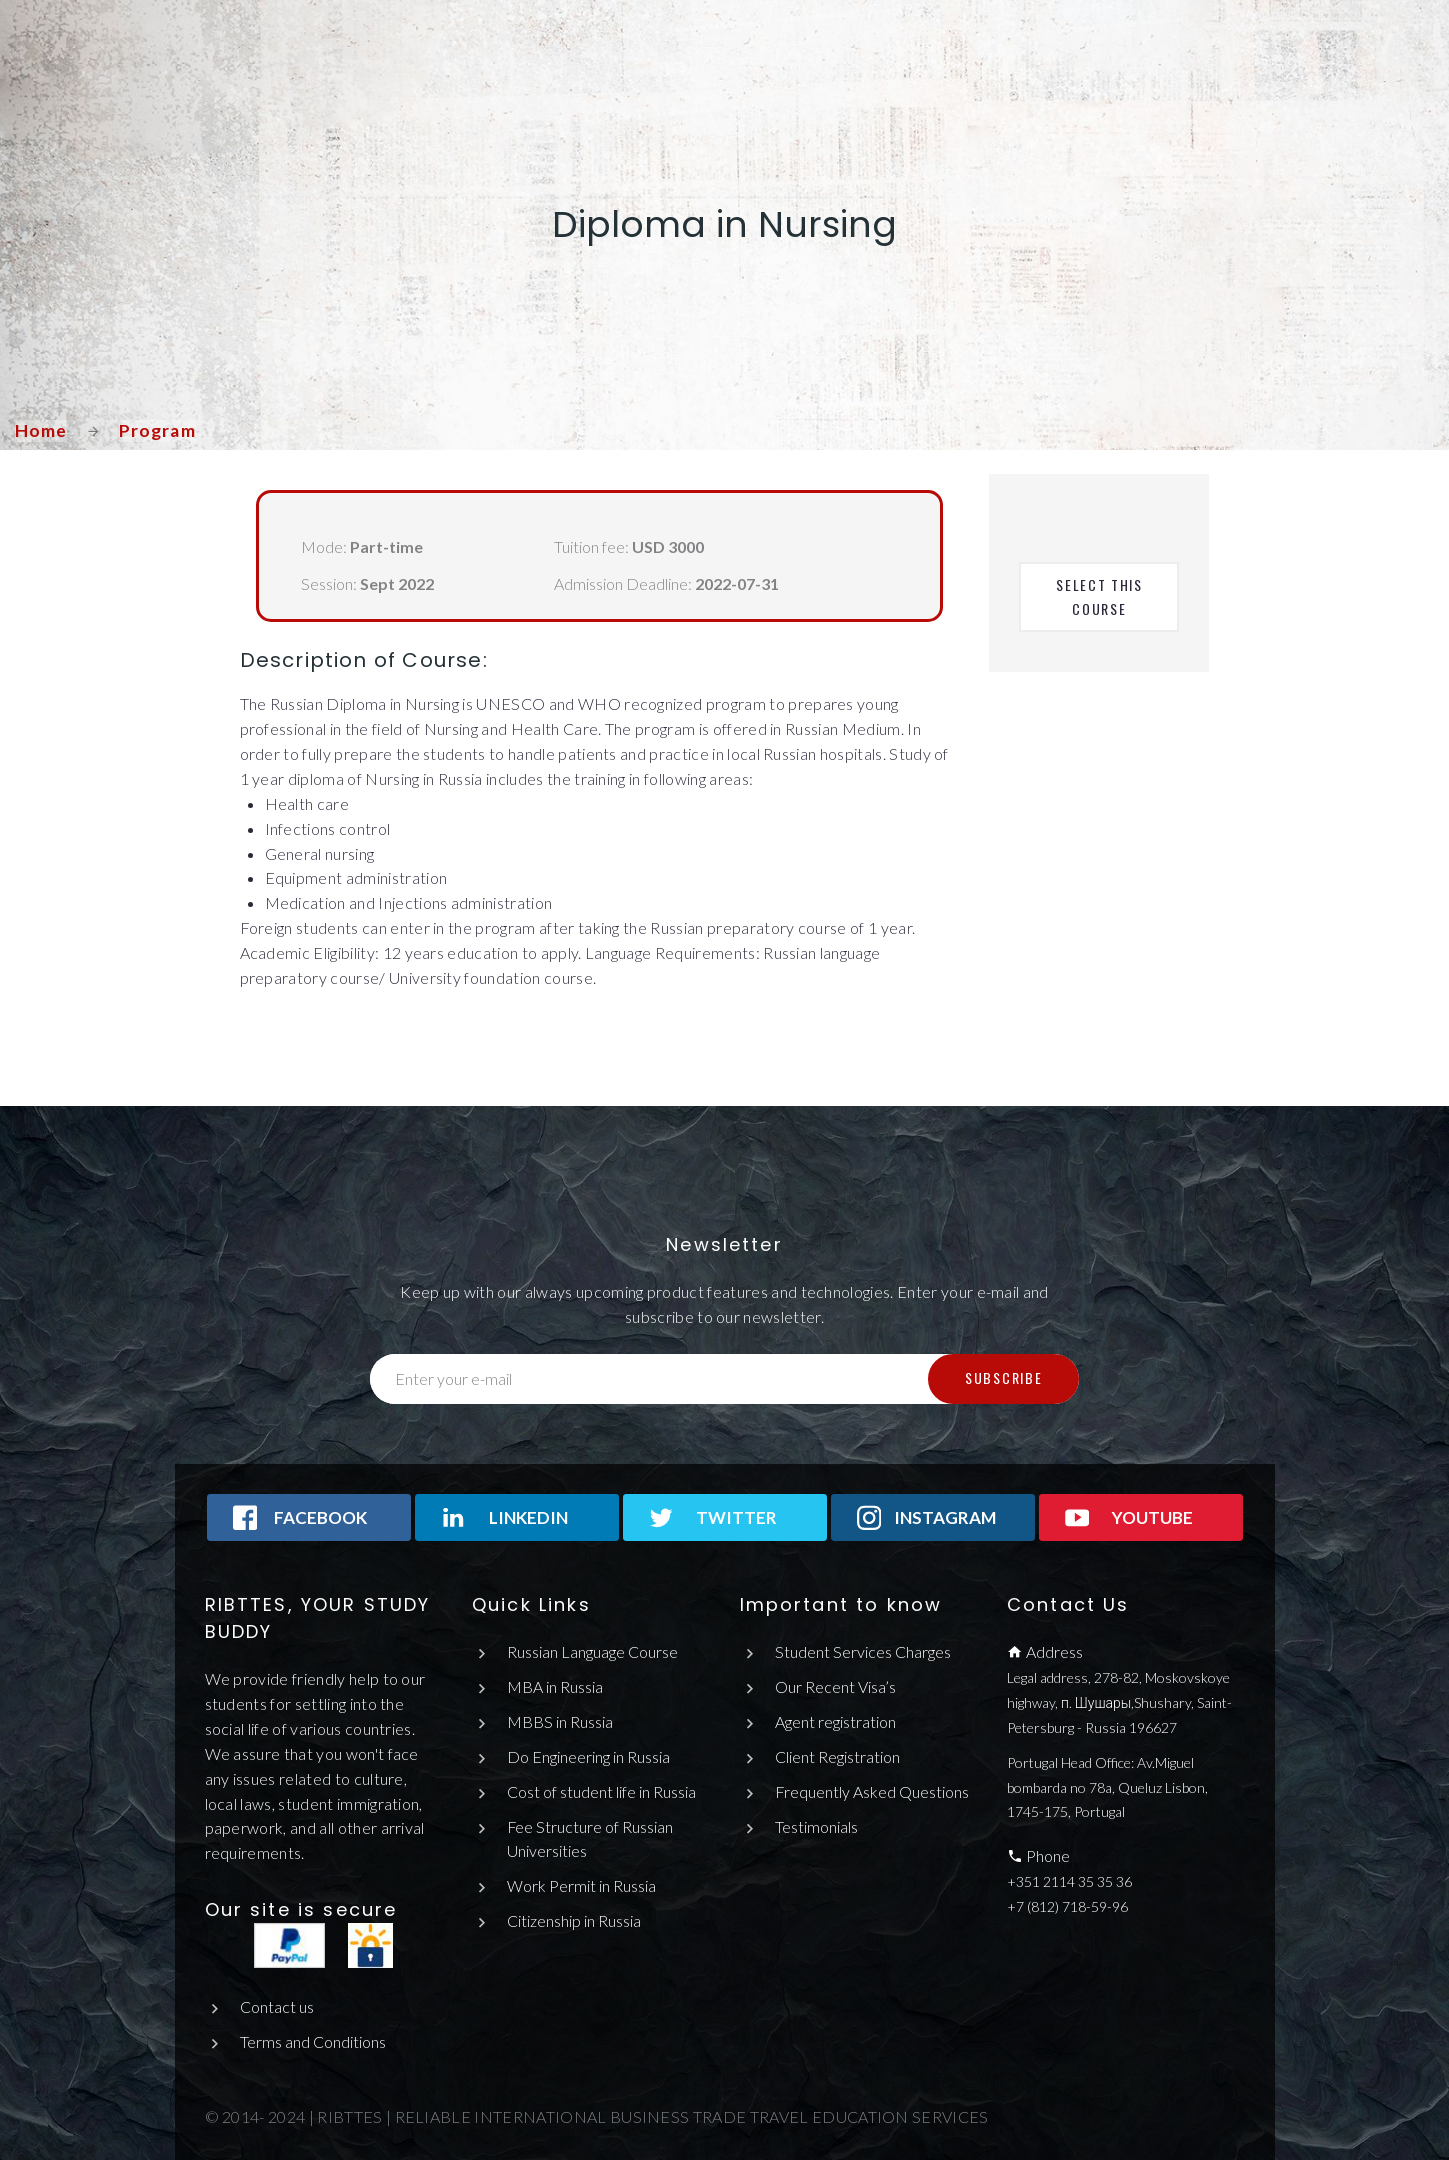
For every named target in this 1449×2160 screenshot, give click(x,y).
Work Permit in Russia (581, 1885)
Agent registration (835, 1721)
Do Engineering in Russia (588, 1756)
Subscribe (1003, 1377)
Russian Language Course (592, 1651)
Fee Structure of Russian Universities (590, 1839)
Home (41, 430)
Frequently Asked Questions (872, 1791)
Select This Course (1101, 596)
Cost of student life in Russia (601, 1791)
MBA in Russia (555, 1686)
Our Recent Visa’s (835, 1686)
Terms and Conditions (313, 2041)
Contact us (277, 2006)
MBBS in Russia (560, 1721)
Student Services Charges (863, 1651)
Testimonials (816, 1826)
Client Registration (837, 1756)
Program (158, 430)
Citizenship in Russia (574, 1920)
